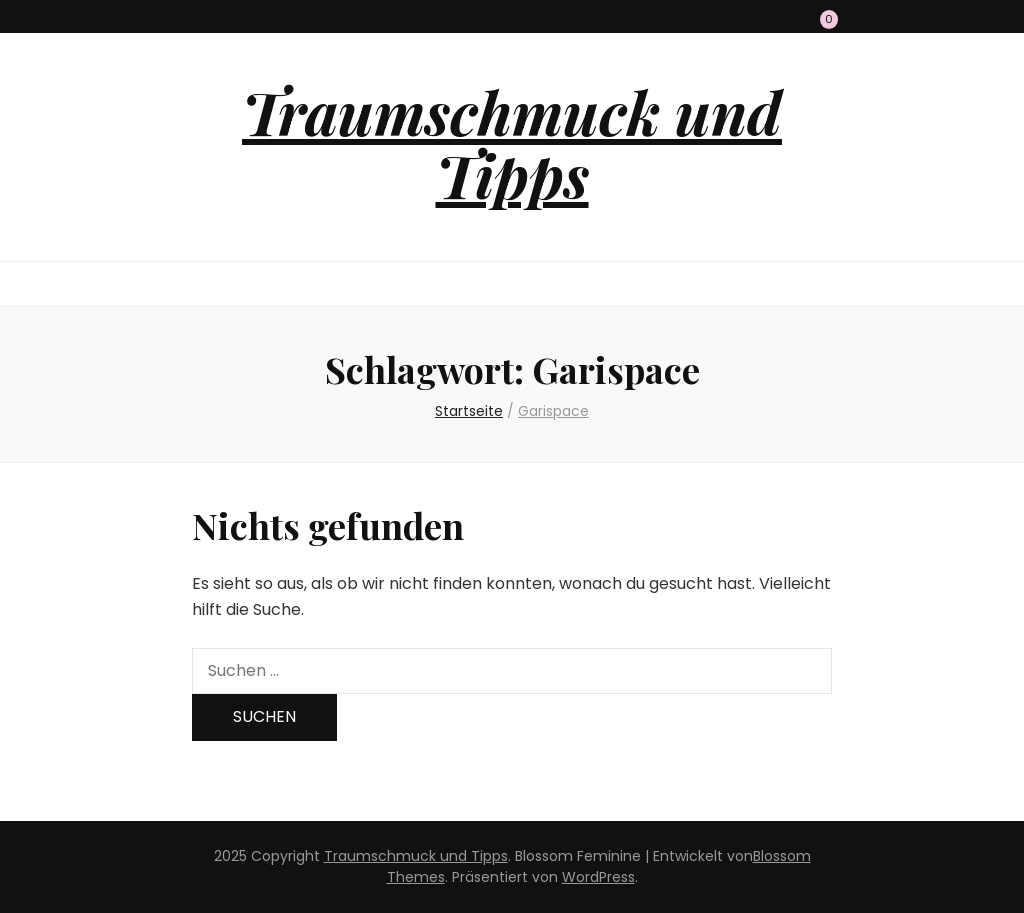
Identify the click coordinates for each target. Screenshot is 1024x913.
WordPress (598, 877)
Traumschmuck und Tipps (512, 142)
